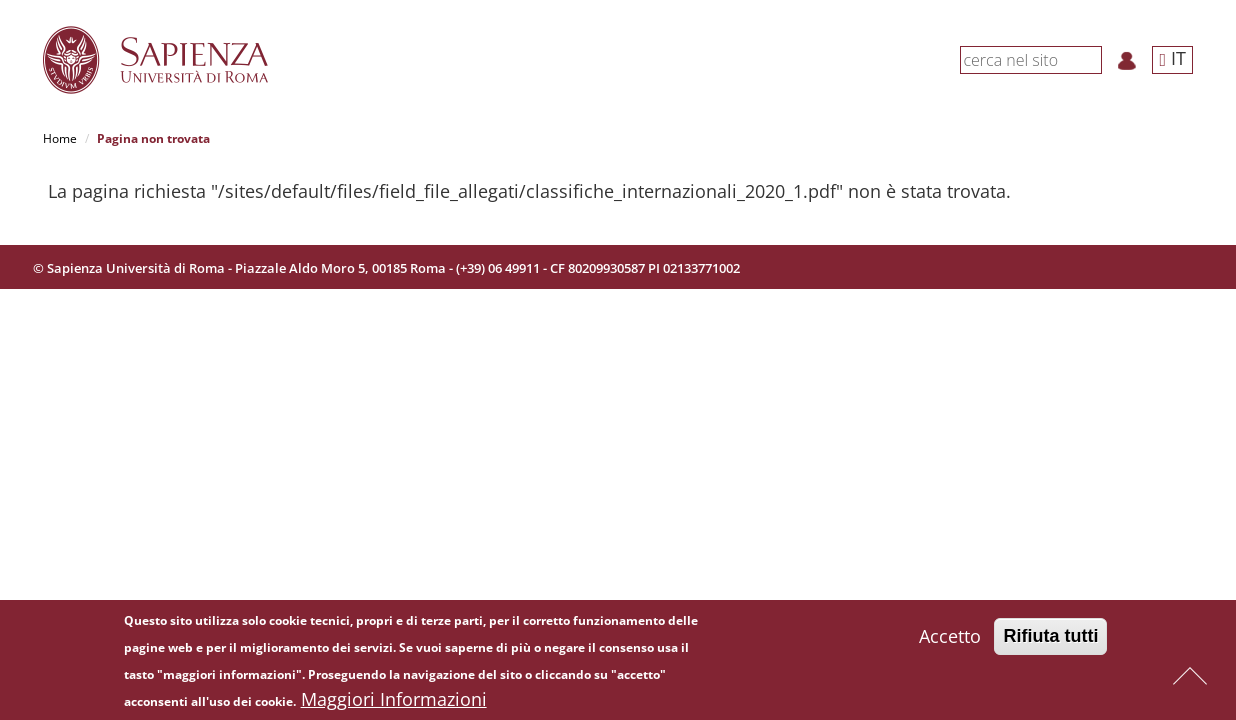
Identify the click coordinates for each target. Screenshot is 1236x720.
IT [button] (1172, 58)
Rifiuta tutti (1050, 639)
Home (60, 138)
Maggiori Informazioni (394, 702)
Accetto (950, 639)
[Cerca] (1091, 59)
